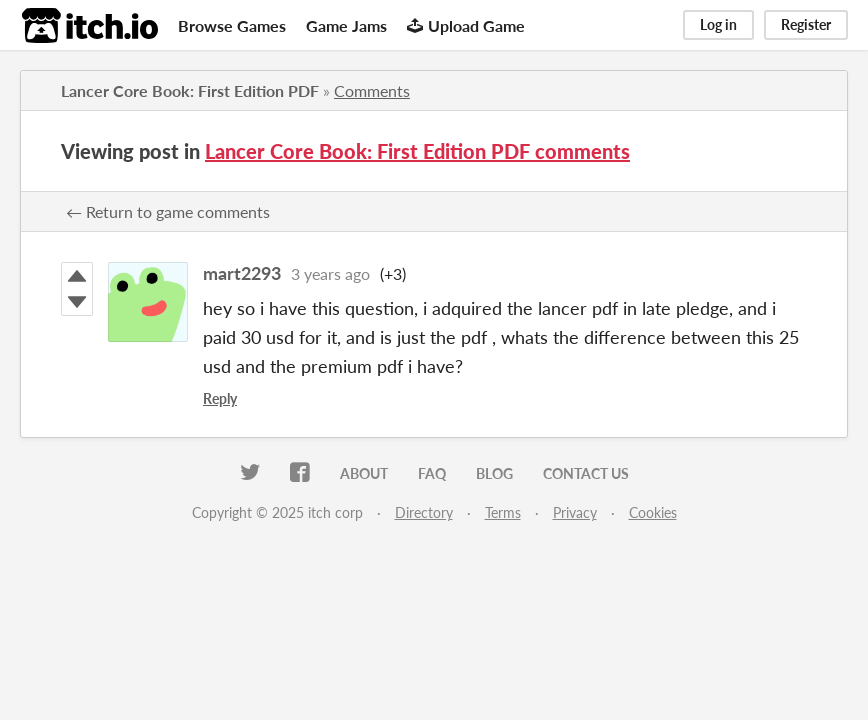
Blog (494, 473)
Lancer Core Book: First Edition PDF (190, 90)
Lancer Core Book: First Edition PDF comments (417, 151)
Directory (424, 512)
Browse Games (232, 25)
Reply (220, 398)
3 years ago (330, 273)
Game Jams (346, 25)
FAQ (432, 473)
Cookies (653, 512)
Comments (372, 90)
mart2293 (242, 273)
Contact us (586, 473)
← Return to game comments (168, 211)
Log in (718, 24)
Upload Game (466, 25)
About (364, 473)
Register (806, 24)
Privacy (575, 512)
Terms (503, 512)
